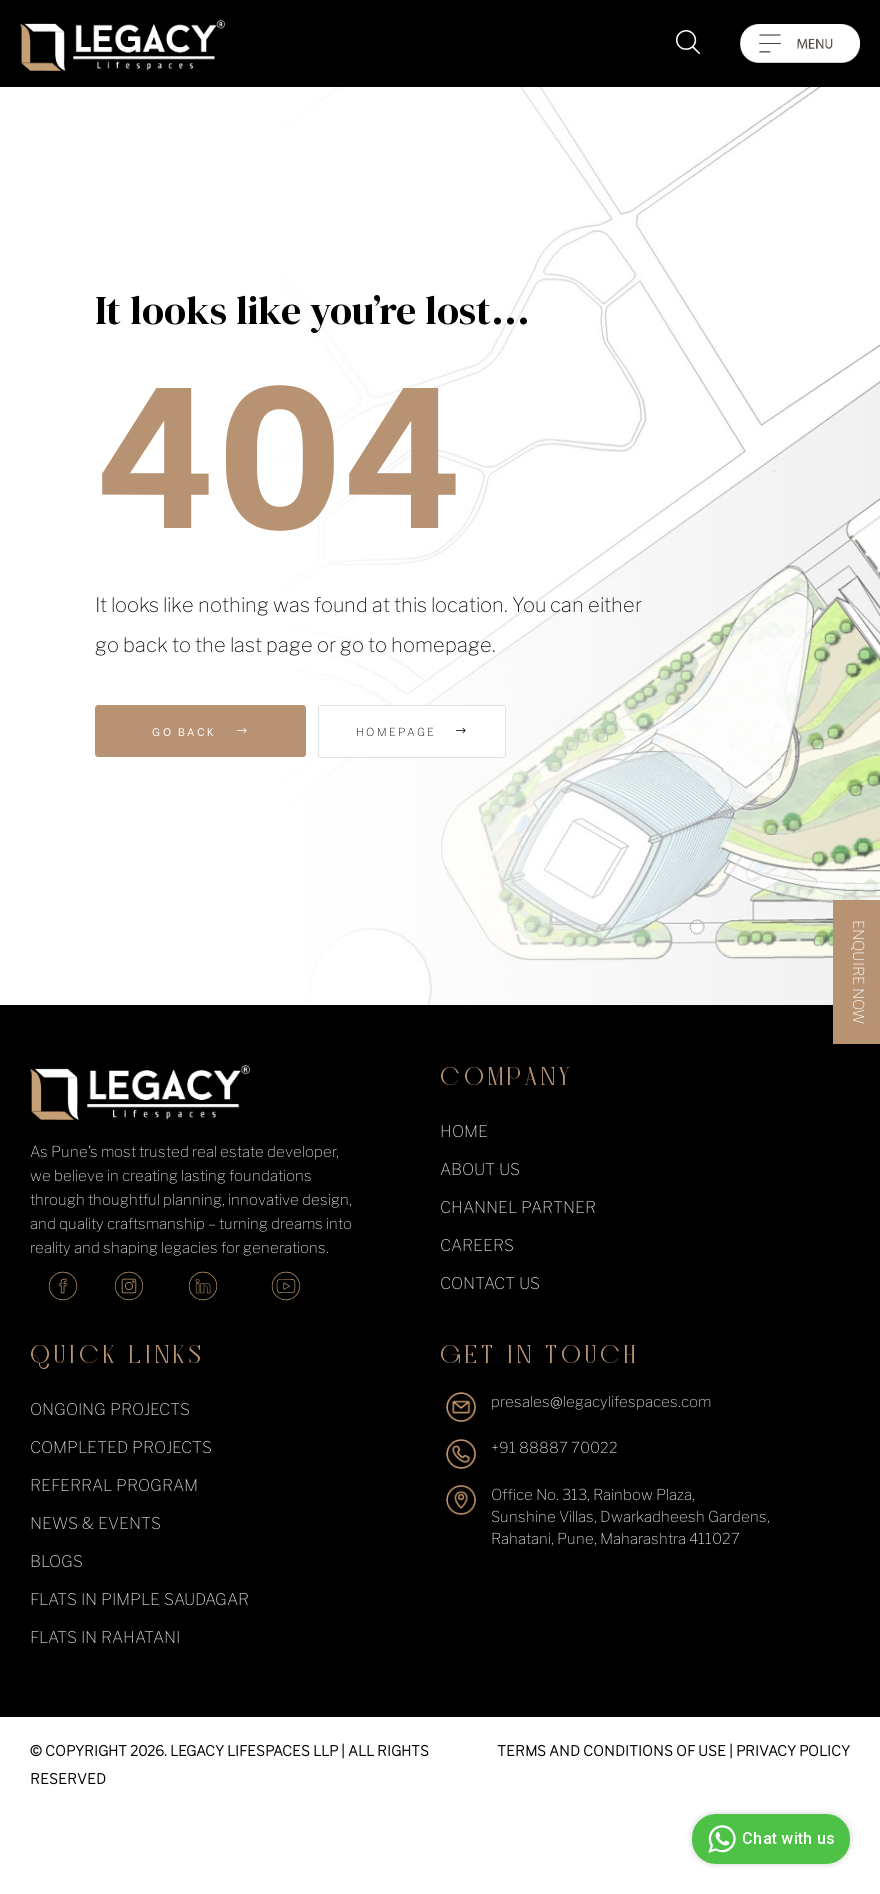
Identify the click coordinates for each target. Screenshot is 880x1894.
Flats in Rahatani (105, 1637)
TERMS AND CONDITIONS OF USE (611, 1750)
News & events (95, 1523)
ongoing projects (110, 1409)
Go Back (200, 731)
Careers (477, 1245)
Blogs (56, 1561)
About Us (480, 1169)
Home (464, 1131)
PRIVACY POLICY (793, 1750)
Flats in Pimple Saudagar (139, 1599)
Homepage (431, 732)
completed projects (121, 1447)
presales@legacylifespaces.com (601, 1402)
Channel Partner (518, 1207)
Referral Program (114, 1485)
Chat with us (768, 1839)
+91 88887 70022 (554, 1448)
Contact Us (490, 1283)
